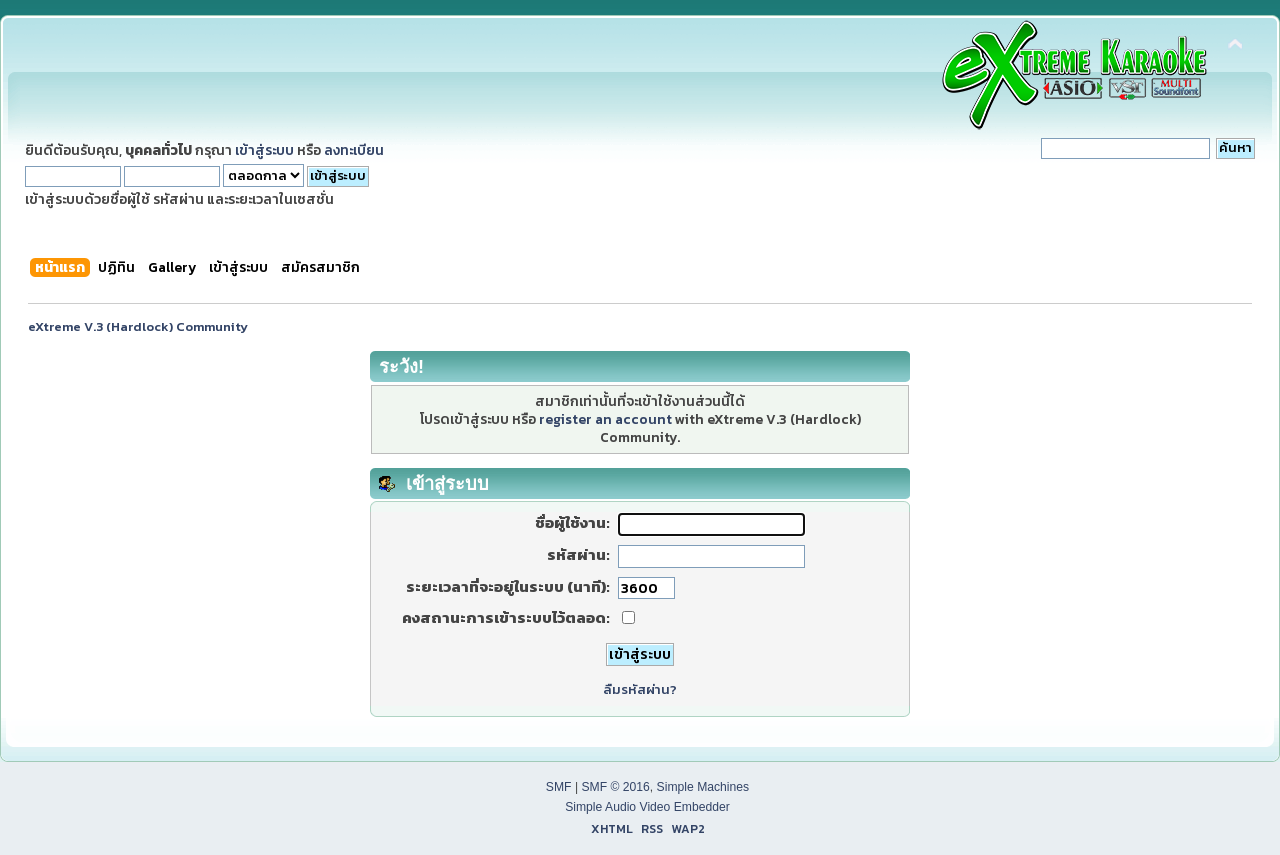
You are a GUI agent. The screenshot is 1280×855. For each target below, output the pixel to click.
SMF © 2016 (615, 787)
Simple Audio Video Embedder (647, 807)
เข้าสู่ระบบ (264, 150)
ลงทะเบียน (354, 150)
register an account (605, 419)
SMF (559, 787)
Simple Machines (703, 787)
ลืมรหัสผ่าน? (640, 689)
